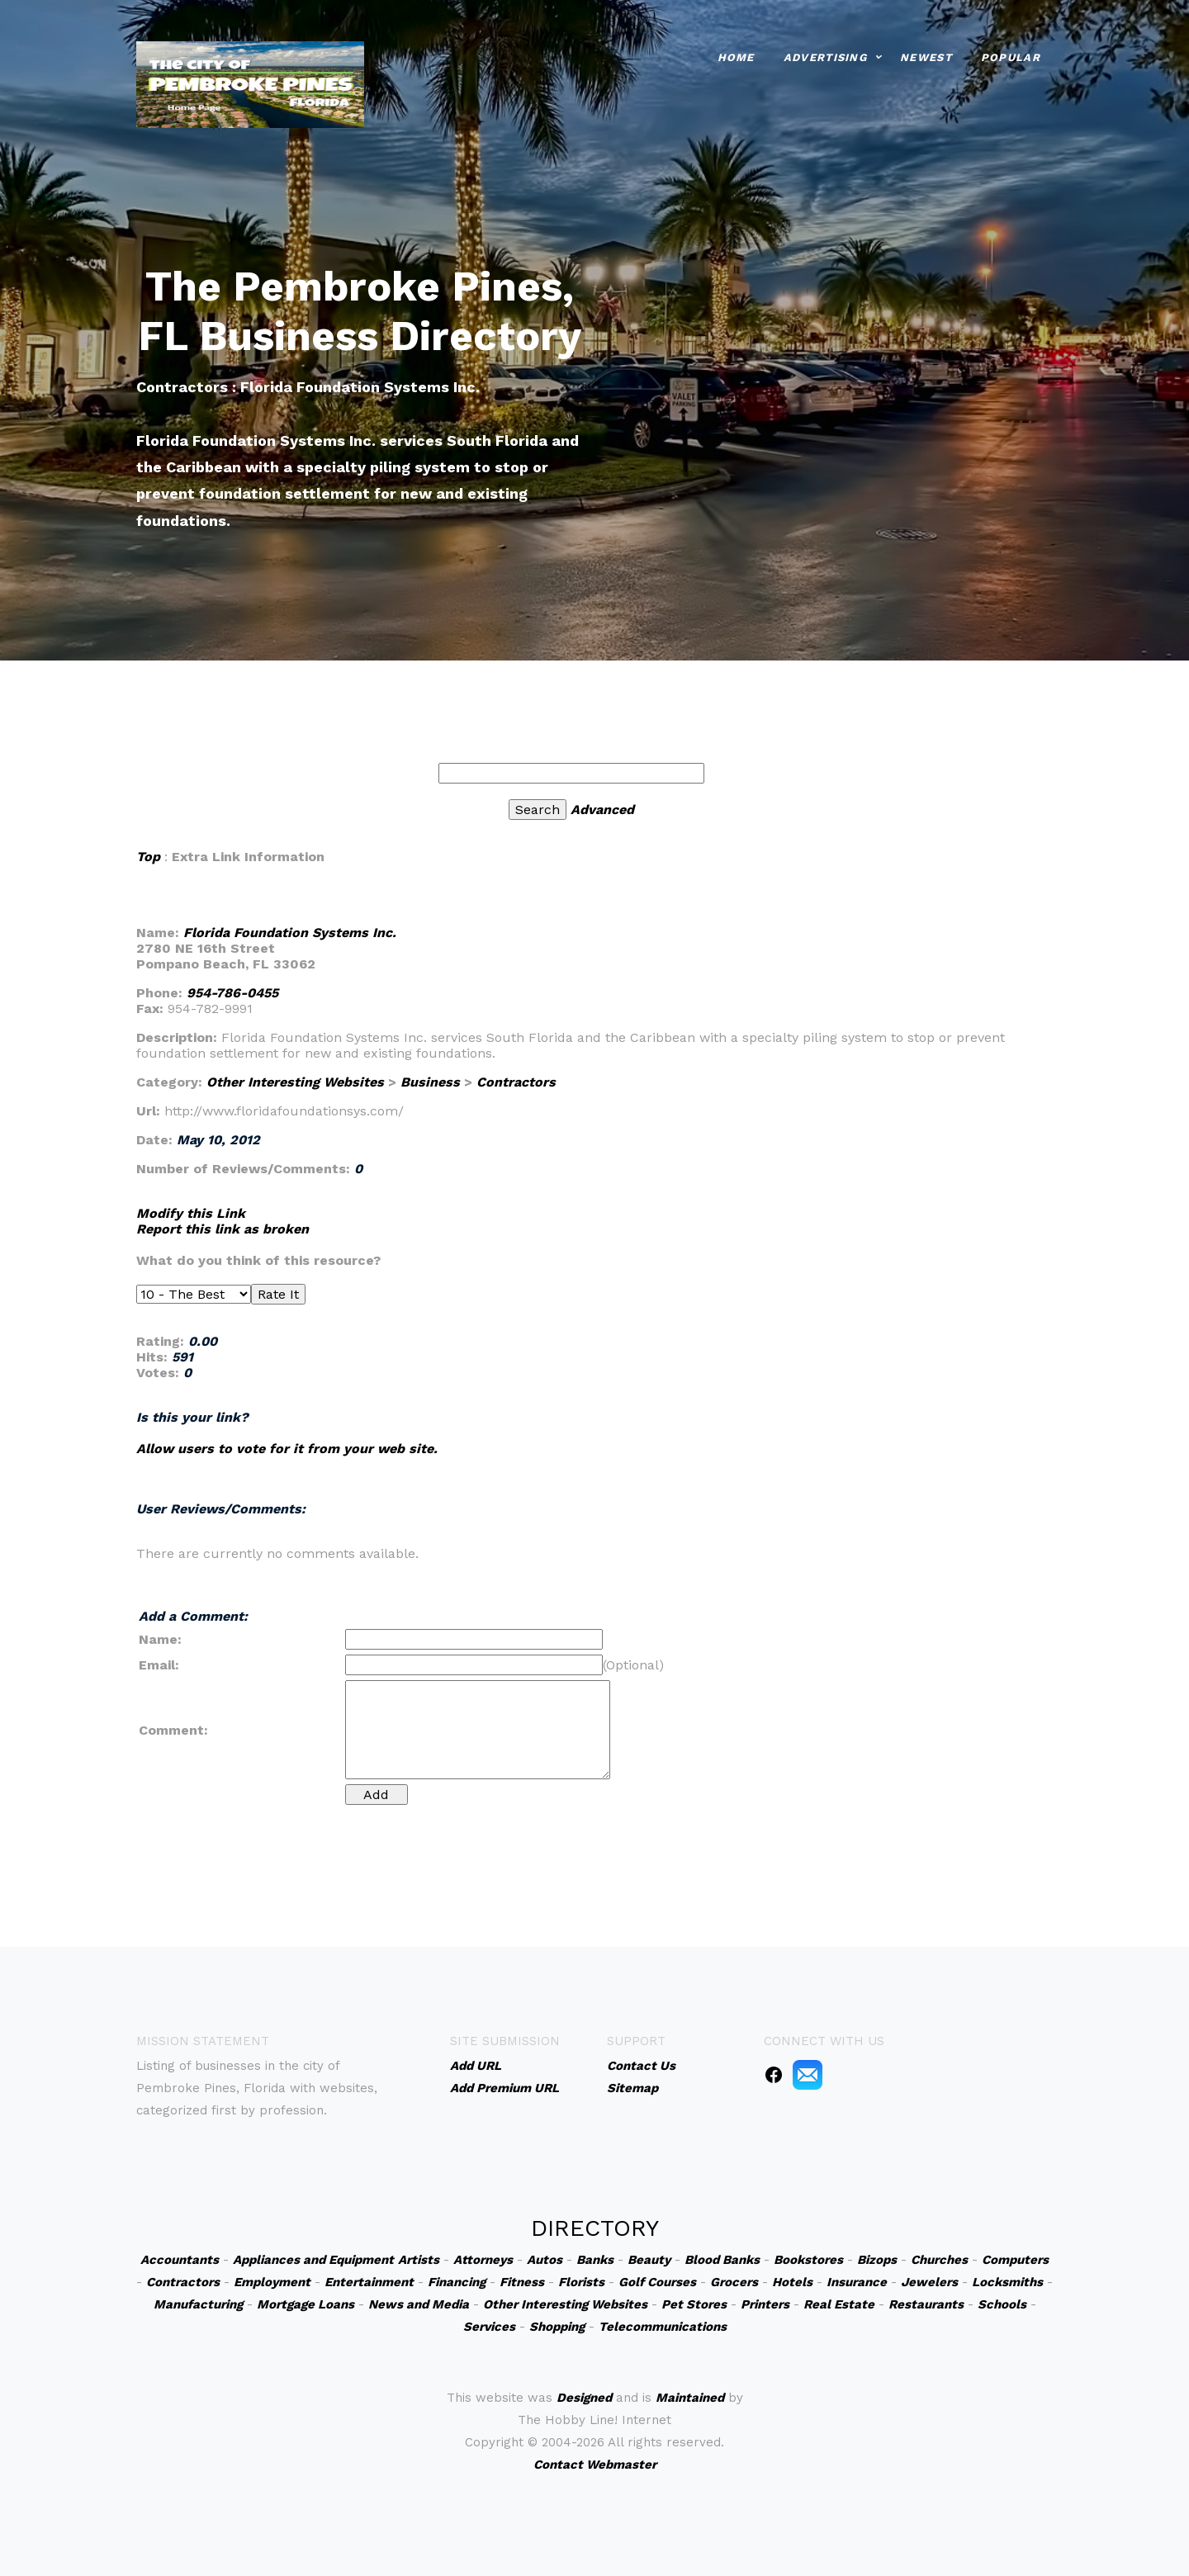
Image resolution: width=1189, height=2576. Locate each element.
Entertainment (369, 2282)
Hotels (792, 2282)
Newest (926, 56)
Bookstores (808, 2259)
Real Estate (838, 2304)
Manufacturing (198, 2304)
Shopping (557, 2326)
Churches (939, 2259)
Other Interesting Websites (295, 1082)
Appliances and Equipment (313, 2259)
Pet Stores (694, 2304)
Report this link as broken (222, 1229)
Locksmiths (1007, 2282)
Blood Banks (722, 2259)
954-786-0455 (232, 993)
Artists (418, 2259)
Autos (544, 2259)
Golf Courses (657, 2282)
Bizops (877, 2259)
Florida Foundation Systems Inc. (289, 932)
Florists (581, 2282)
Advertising (825, 56)
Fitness (522, 2282)
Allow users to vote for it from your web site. (287, 1448)
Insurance (857, 2282)
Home (736, 56)
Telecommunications (663, 2326)
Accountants (179, 2259)
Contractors (516, 1082)
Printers (765, 2304)
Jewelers (929, 2282)
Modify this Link (190, 1213)
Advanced (602, 809)
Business (430, 1082)
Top (148, 856)
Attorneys (483, 2259)
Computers (1015, 2259)
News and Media (418, 2304)
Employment (272, 2282)
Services (489, 2326)
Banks (594, 2259)
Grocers (734, 2282)
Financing (457, 2282)
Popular (1010, 56)
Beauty (649, 2259)
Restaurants (926, 2304)
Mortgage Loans (305, 2304)
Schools (1002, 2304)
